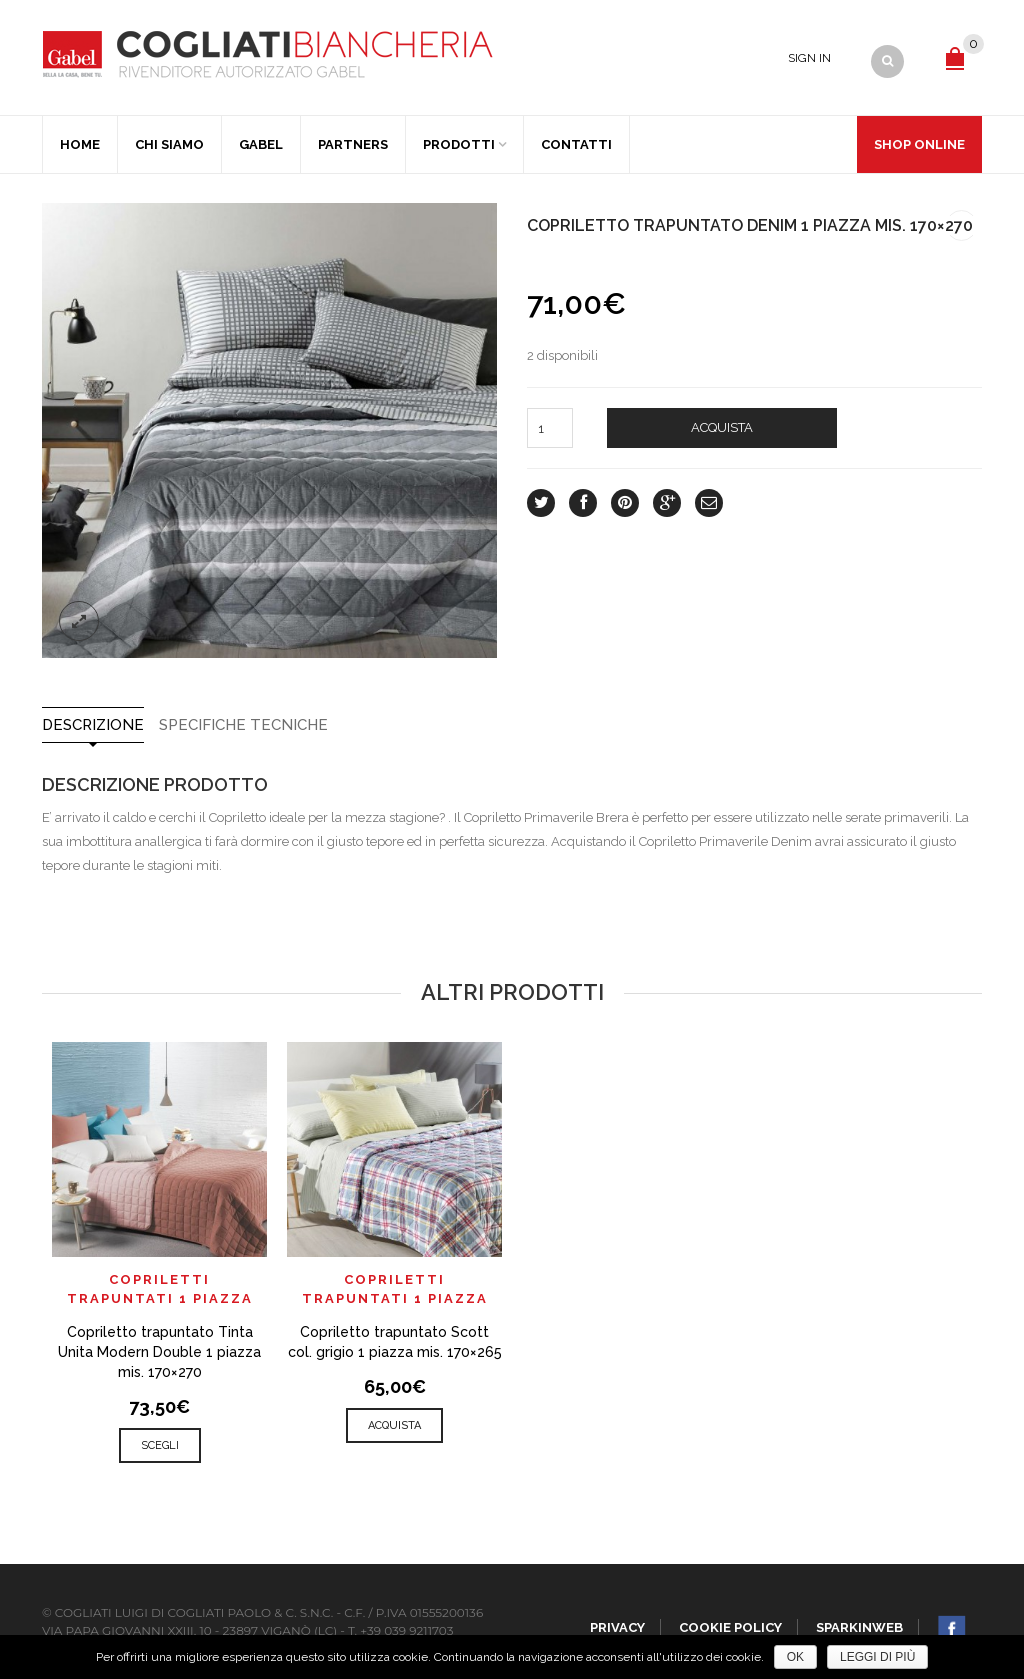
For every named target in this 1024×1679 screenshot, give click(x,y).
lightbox (79, 621)
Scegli (160, 1445)
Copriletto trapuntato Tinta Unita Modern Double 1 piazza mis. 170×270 (159, 1352)
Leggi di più (877, 1657)
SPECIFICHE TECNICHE (243, 725)
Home (80, 144)
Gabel (261, 144)
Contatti (576, 144)
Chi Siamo (169, 144)
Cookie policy (730, 1627)
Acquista (722, 427)
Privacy (617, 1627)
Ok (795, 1657)
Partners (353, 144)
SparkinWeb (859, 1627)
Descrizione (93, 725)
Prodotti (459, 144)
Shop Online (919, 144)
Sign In (809, 58)
